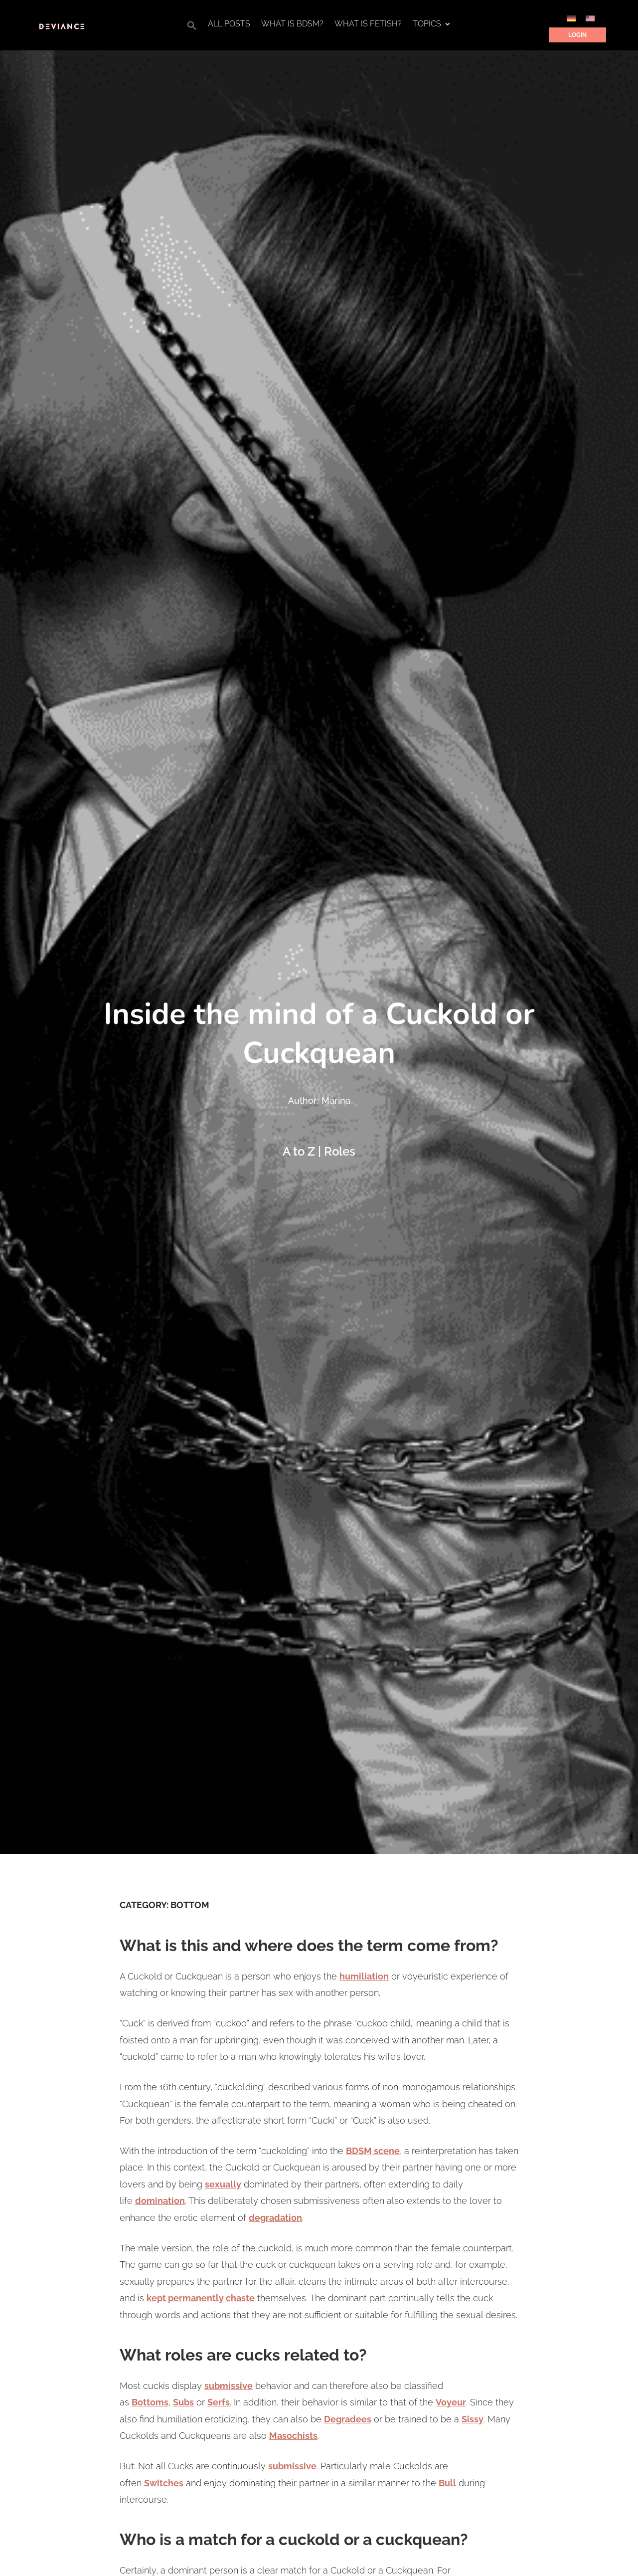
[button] (192, 28)
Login (577, 34)
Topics (427, 24)
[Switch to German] (571, 18)
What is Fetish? (368, 24)
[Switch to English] (590, 18)
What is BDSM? (292, 24)
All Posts (229, 24)
